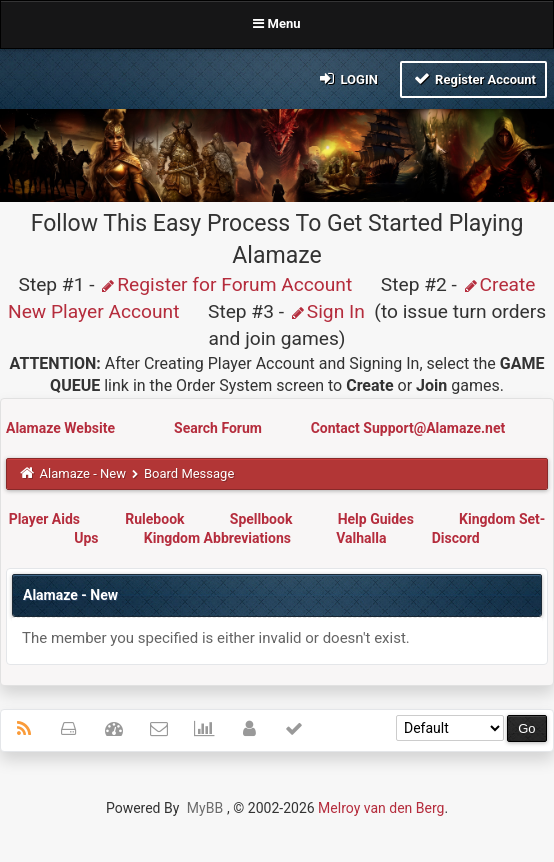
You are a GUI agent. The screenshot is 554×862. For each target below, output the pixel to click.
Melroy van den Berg (381, 808)
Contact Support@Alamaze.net (408, 428)
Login (347, 78)
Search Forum (219, 428)
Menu (276, 23)
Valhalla (361, 538)
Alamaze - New (83, 473)
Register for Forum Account (225, 284)
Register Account (473, 78)
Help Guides (376, 519)
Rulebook (154, 519)
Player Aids (44, 519)
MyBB (205, 808)
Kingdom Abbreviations (217, 538)
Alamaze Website (62, 428)
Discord (456, 538)
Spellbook (261, 519)
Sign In (327, 311)
